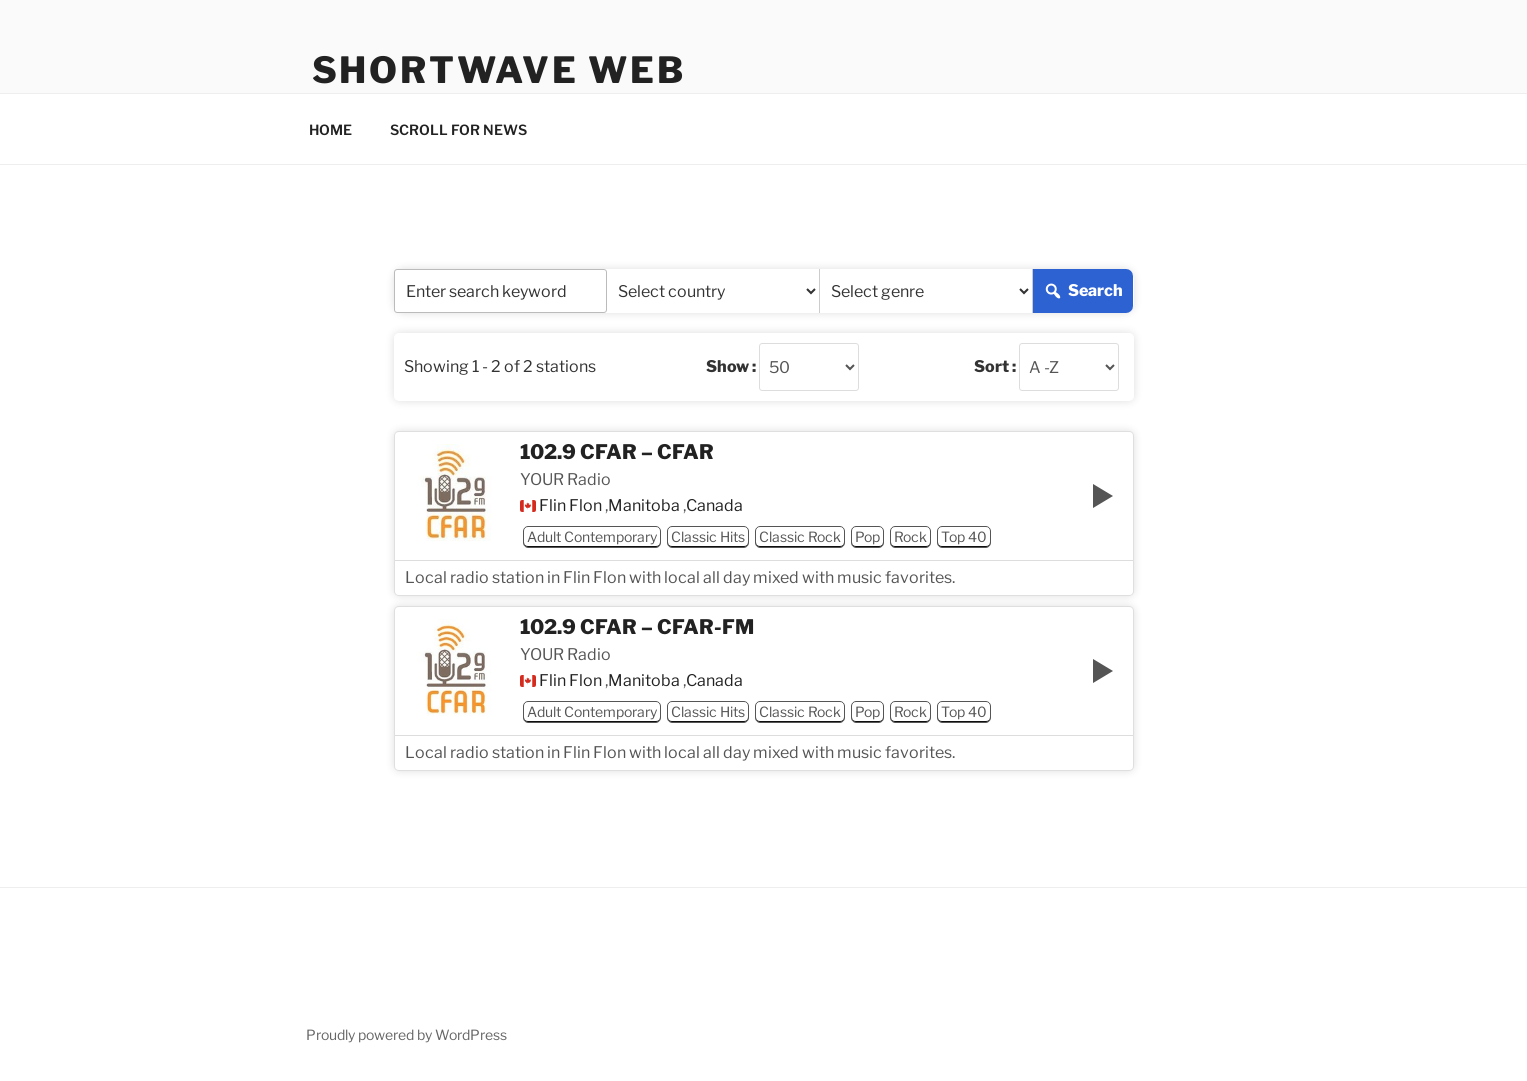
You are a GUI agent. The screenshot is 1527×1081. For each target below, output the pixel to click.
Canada (714, 506)
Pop (867, 536)
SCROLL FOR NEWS (458, 129)
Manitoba (644, 506)
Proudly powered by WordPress (406, 1034)
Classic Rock (800, 536)
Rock (910, 536)
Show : (731, 367)
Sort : (995, 367)
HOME (330, 129)
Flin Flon (570, 506)
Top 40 (964, 536)
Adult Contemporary (592, 536)
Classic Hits (708, 536)
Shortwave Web (499, 70)
